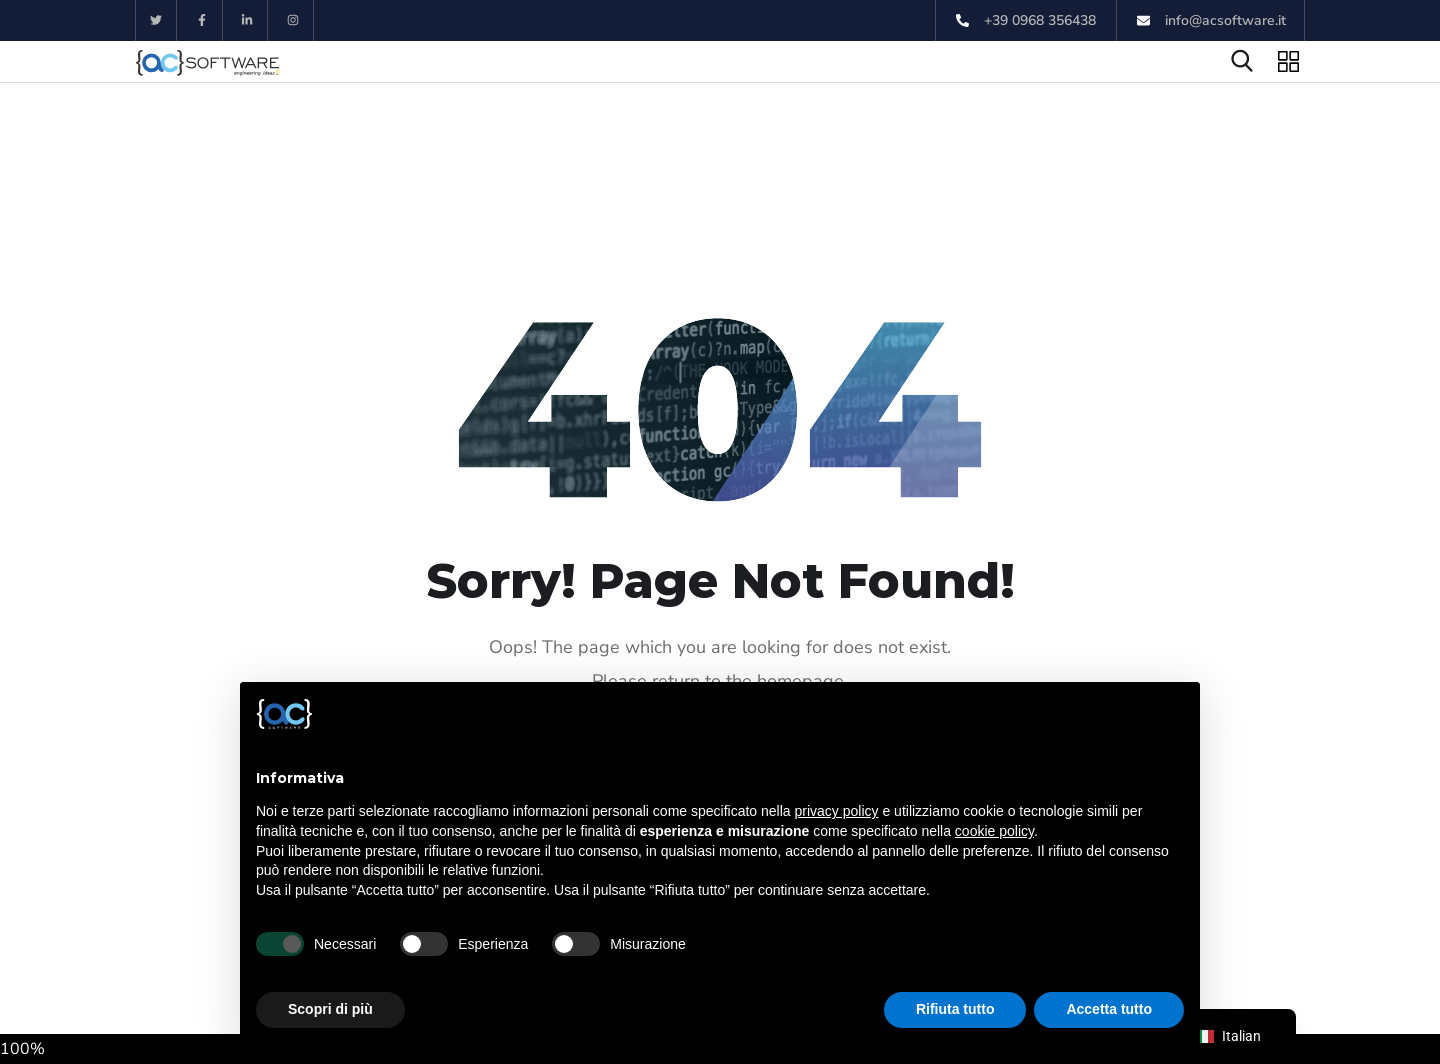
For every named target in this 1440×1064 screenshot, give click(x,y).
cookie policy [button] (994, 831)
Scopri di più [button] (330, 1009)
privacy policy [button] (837, 811)
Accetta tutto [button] (1109, 1009)
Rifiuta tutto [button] (955, 1009)
